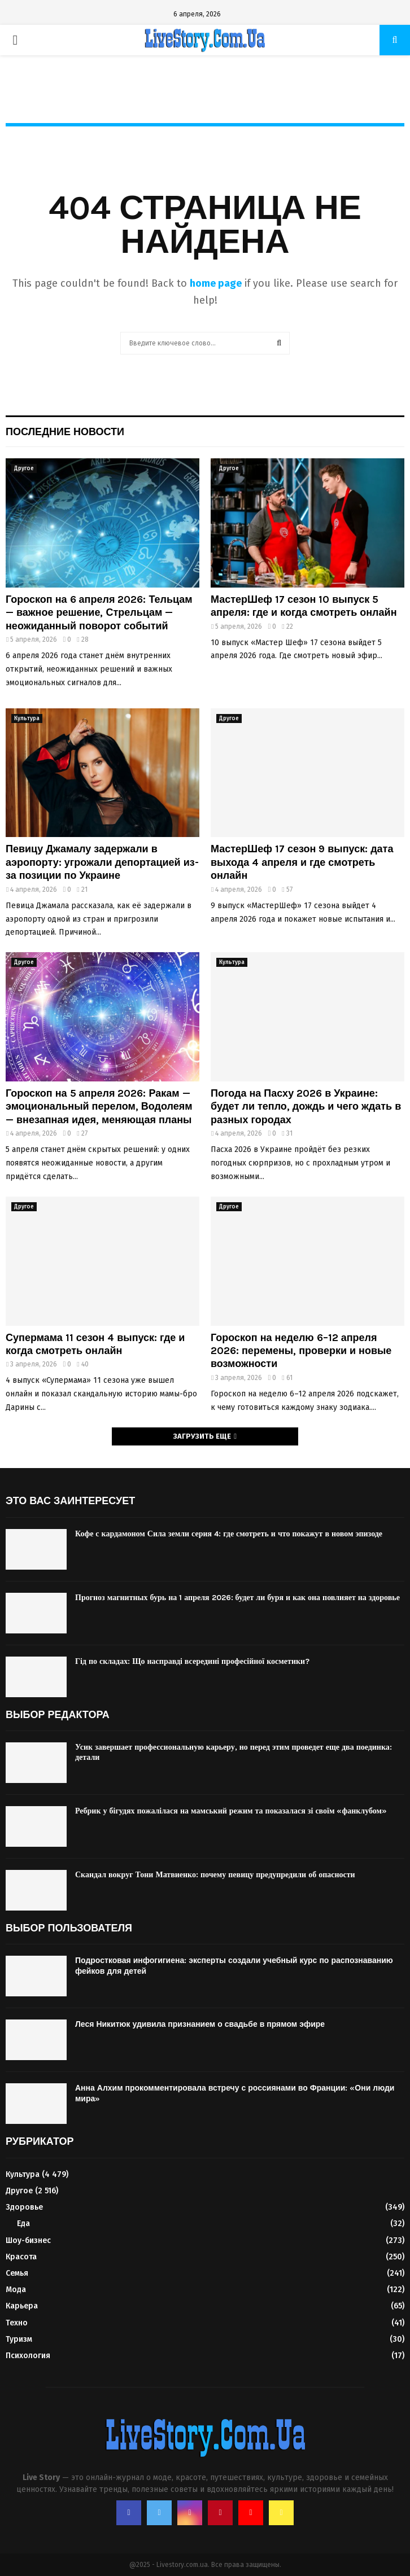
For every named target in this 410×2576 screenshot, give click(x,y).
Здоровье (24, 2207)
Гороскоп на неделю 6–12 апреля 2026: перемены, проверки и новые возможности (301, 1350)
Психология (28, 2355)
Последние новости (65, 432)
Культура (27, 718)
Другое (24, 468)
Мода (16, 2289)
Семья (17, 2273)
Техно (17, 2323)
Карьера (22, 2306)
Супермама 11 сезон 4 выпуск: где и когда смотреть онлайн (95, 1344)
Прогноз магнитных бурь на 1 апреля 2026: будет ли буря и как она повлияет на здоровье (237, 1597)
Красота (21, 2257)
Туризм (19, 2339)
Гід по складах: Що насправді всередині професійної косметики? (192, 1661)
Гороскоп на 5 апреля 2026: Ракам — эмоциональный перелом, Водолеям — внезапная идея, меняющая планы (99, 1106)
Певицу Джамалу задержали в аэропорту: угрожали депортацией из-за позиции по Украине (102, 862)
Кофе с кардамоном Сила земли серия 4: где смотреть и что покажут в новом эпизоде (228, 1534)
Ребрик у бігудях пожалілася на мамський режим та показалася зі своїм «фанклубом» (231, 1811)
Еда (23, 2223)
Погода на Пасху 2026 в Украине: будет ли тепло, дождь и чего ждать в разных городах (306, 1106)
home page (216, 283)
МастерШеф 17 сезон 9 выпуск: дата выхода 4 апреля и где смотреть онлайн (302, 862)
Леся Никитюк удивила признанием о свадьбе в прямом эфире (200, 2024)
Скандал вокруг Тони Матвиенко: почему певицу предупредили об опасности (215, 1875)
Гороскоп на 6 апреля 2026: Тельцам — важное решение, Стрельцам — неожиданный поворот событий (99, 612)
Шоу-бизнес (28, 2240)
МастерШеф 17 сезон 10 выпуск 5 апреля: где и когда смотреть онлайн (304, 606)
